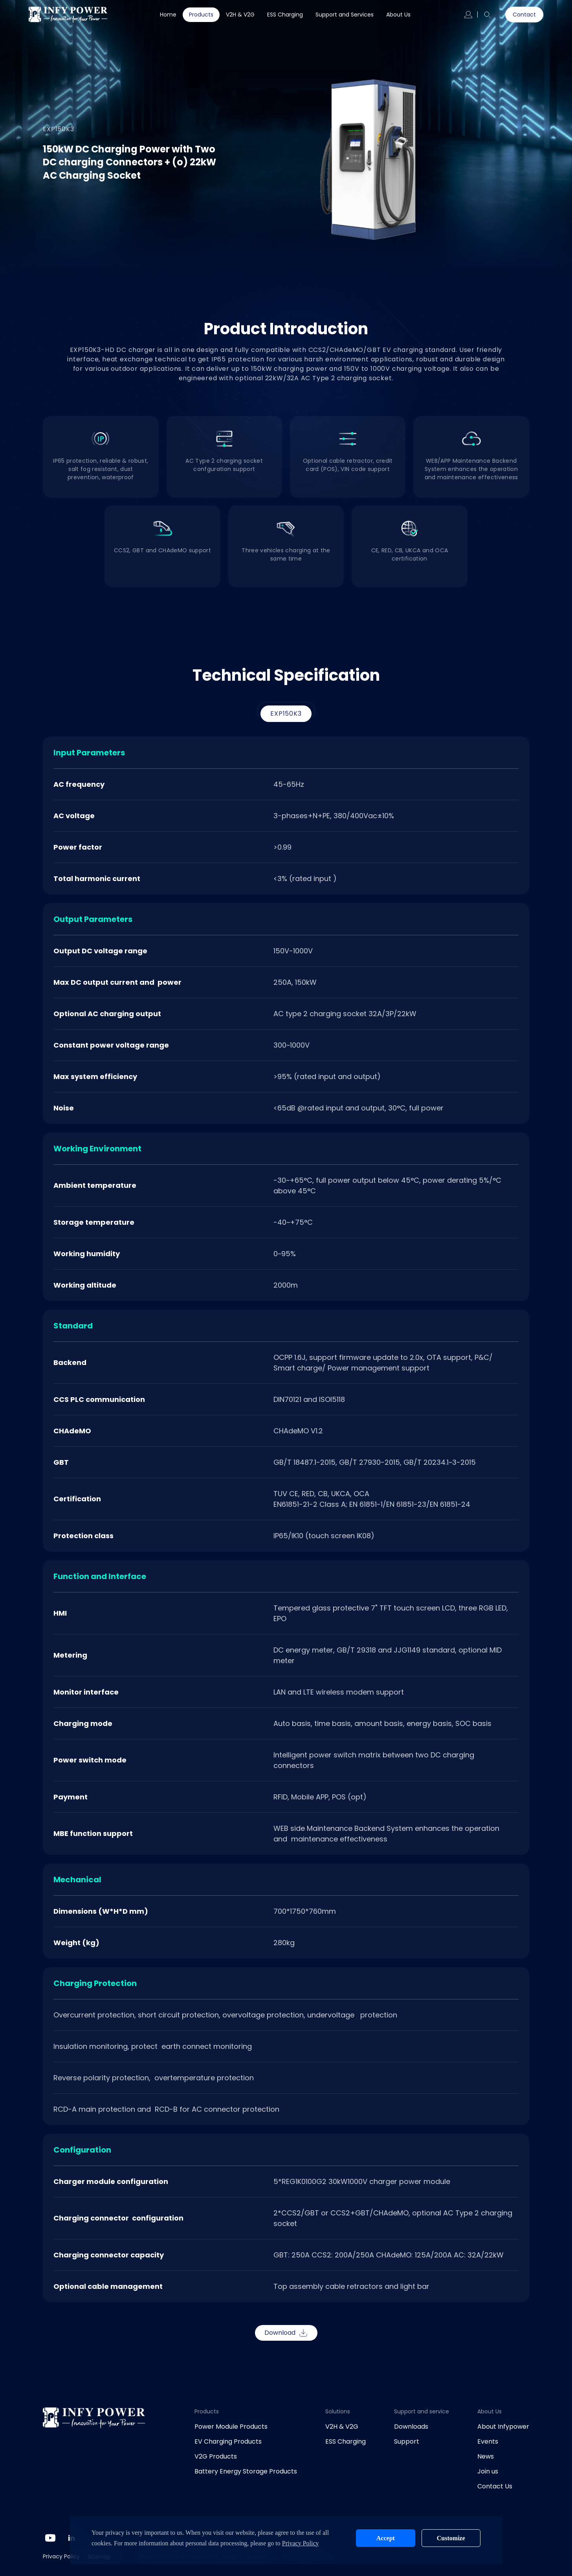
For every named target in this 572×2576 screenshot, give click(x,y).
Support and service (421, 2411)
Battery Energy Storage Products (245, 2471)
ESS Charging (285, 14)
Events (487, 2441)
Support (406, 2441)
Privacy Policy (61, 2556)
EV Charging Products (228, 2441)
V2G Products (215, 2456)
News (485, 2456)
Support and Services (344, 14)
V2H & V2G (240, 14)
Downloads (411, 2426)
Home (168, 14)
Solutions (337, 2411)
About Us (398, 14)
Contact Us (494, 2486)
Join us (487, 2471)
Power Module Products (231, 2426)
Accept (385, 2538)
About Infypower (503, 2426)
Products (201, 14)
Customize (451, 2538)
